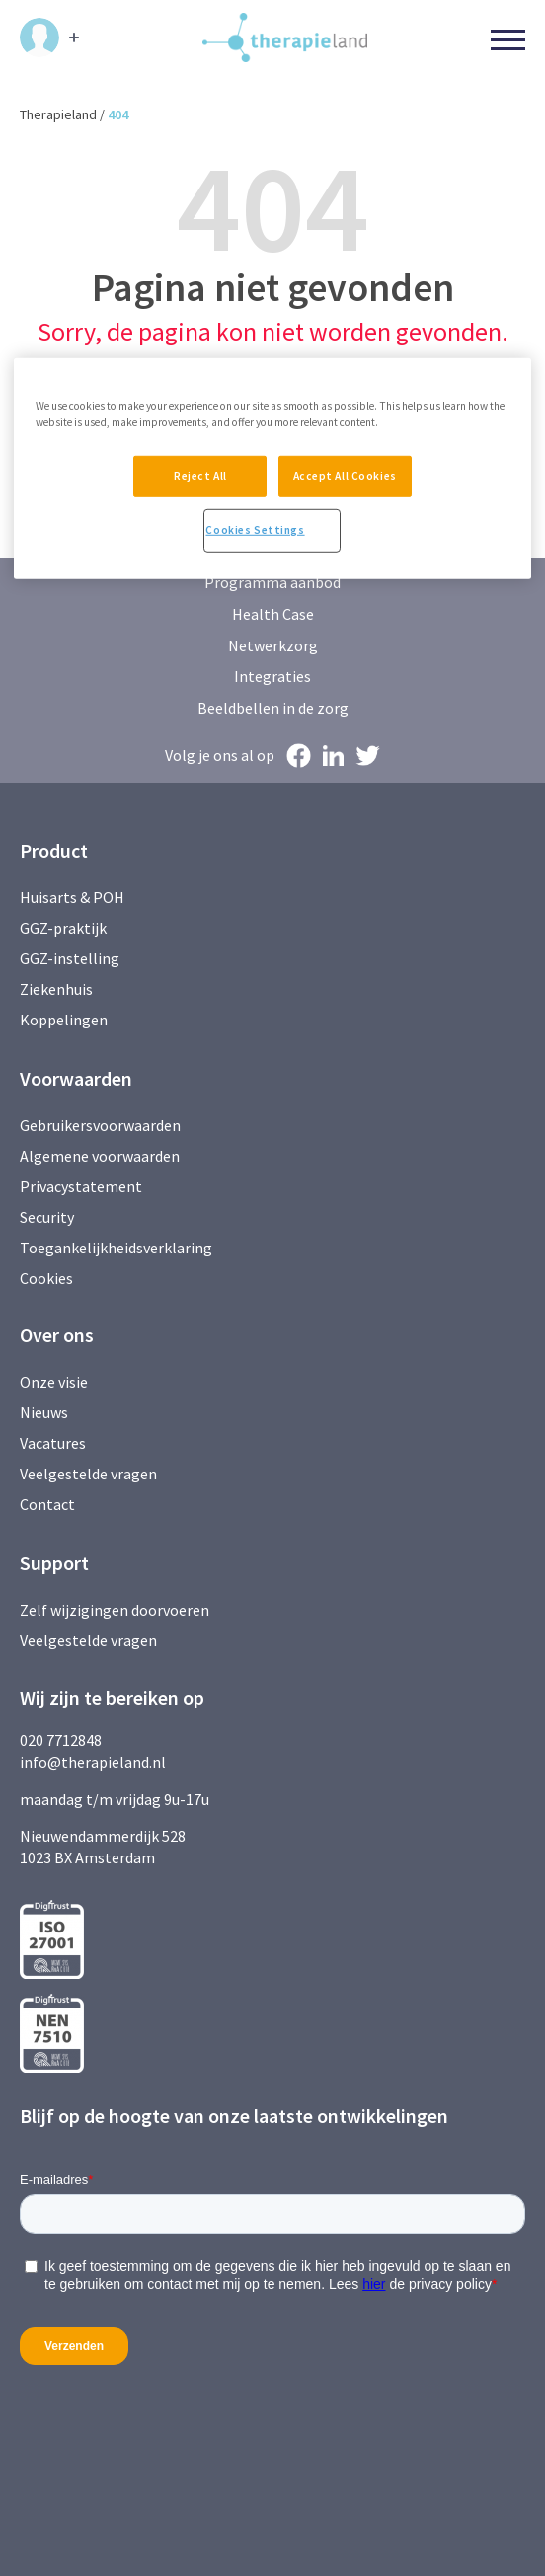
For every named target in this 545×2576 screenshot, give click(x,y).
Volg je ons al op (219, 755)
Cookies (46, 1278)
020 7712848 (61, 1740)
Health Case (273, 614)
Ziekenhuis (56, 989)
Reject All (198, 475)
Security (47, 1217)
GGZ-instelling (69, 958)
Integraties (272, 676)
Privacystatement (81, 1186)
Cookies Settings (254, 531)
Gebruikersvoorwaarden (100, 1125)
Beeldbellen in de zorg (273, 708)
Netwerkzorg (273, 645)
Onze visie (54, 1382)
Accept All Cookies (346, 475)
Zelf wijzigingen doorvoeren (116, 1610)
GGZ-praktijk (63, 928)
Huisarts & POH (72, 897)
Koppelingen (64, 1019)
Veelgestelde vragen (88, 1473)
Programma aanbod (272, 582)
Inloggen (39, 37)
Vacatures (53, 1443)
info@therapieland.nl (93, 1762)
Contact (47, 1504)
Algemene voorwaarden (100, 1156)
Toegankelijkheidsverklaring (116, 1247)
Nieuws (44, 1412)
